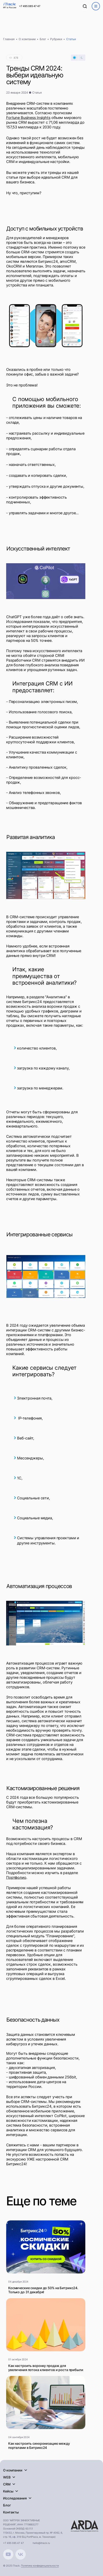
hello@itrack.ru (41, 2543)
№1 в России (9, 7)
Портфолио (16, 1877)
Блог (43, 39)
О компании (27, 39)
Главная (9, 39)
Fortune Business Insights (28, 117)
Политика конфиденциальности (40, 2565)
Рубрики (56, 39)
